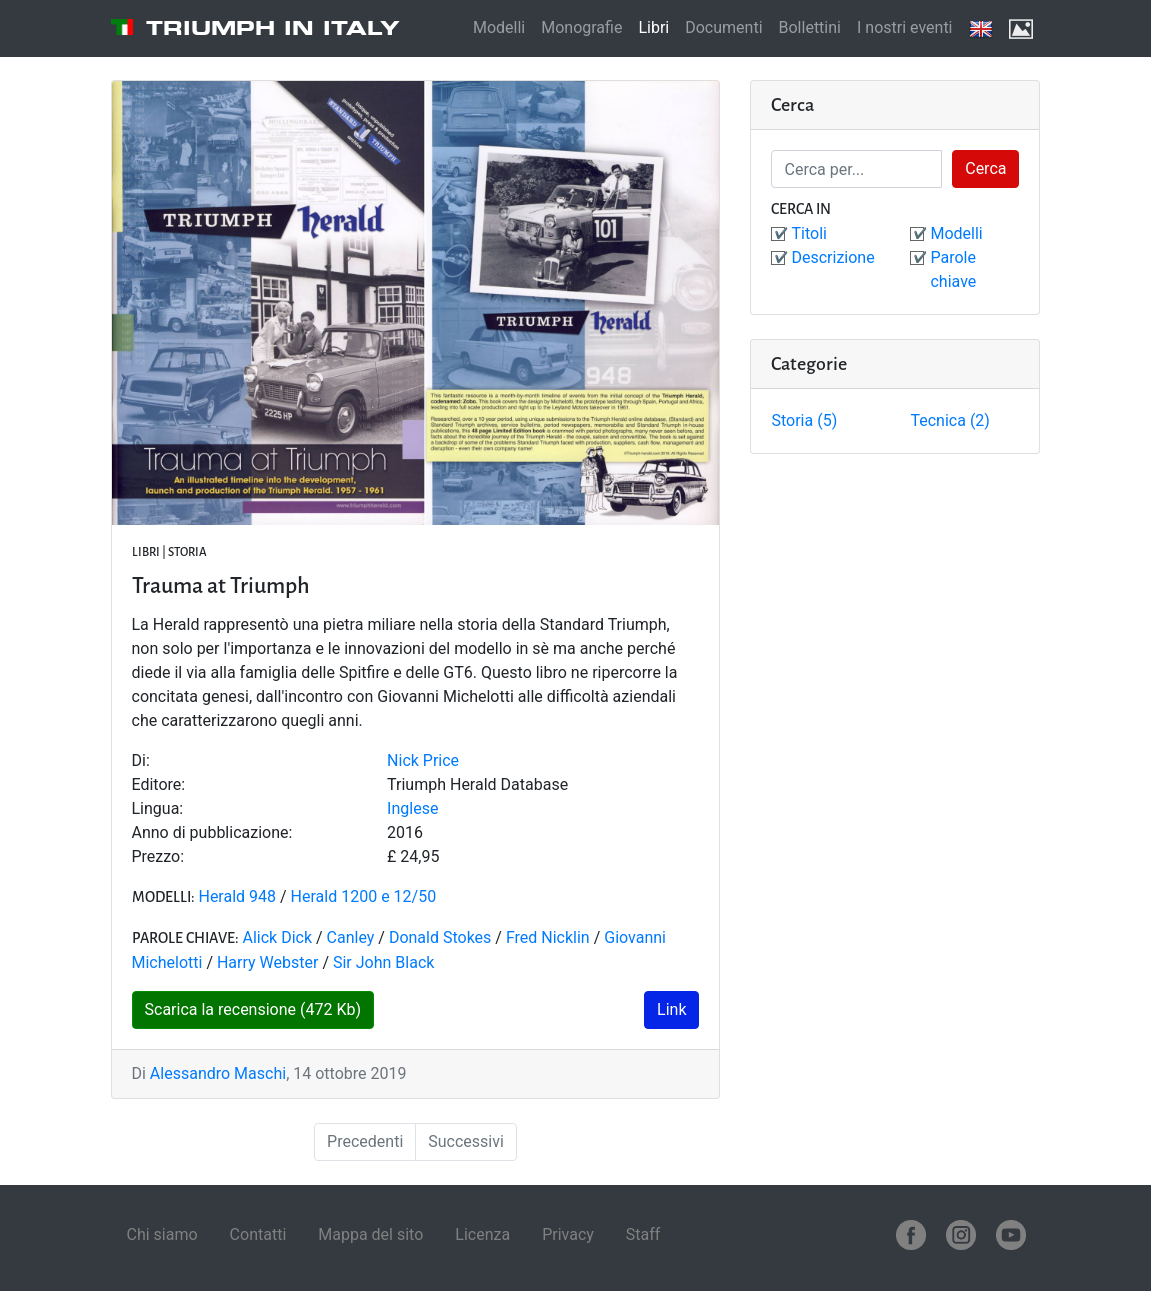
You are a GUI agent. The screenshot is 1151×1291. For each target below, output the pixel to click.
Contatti (258, 1234)
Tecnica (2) (949, 420)
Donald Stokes (442, 937)
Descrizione (832, 257)
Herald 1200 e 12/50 (364, 896)
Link (671, 1009)
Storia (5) (804, 420)
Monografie (581, 27)
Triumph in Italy (273, 28)
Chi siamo (162, 1234)
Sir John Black (383, 962)
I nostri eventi (905, 27)
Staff (643, 1234)
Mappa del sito (370, 1234)
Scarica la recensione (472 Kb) (253, 1009)
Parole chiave (953, 269)
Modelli (499, 27)
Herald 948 (237, 896)
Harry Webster (267, 962)
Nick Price (423, 760)
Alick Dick (277, 937)
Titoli (808, 233)
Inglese (412, 808)
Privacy (568, 1234)
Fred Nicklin (550, 937)
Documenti (723, 27)
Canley (351, 937)
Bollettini (810, 27)
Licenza (482, 1234)
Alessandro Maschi (218, 1073)
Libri (653, 27)
